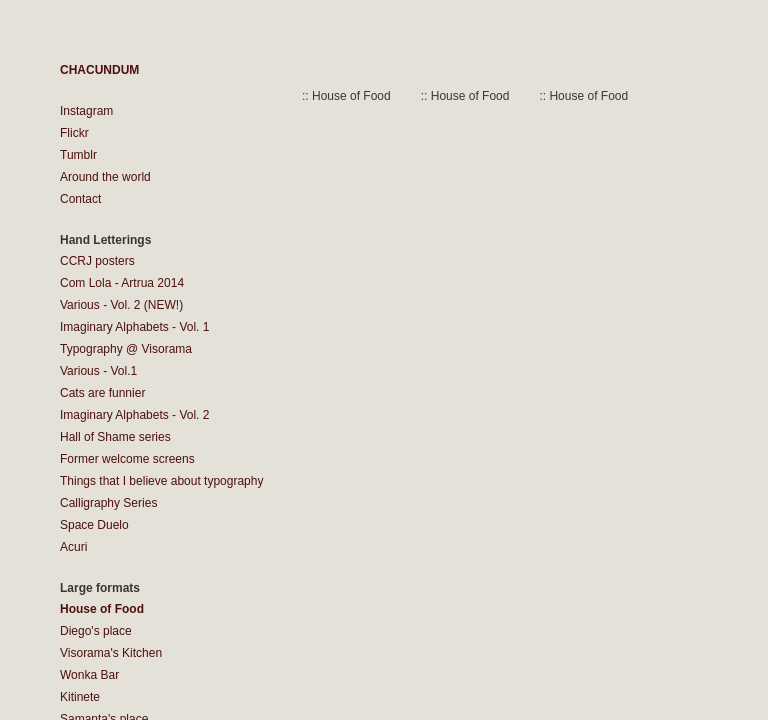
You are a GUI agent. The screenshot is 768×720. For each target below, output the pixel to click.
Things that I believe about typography (161, 481)
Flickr (74, 133)
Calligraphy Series (108, 503)
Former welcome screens (127, 459)
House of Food (102, 609)
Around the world (105, 177)
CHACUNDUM (99, 70)
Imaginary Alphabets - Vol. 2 (134, 415)
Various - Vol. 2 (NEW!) (121, 305)
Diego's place (96, 631)
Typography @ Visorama (126, 349)
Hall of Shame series (115, 437)
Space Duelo (94, 525)
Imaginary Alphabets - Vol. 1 (134, 327)
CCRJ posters (97, 261)
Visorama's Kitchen (111, 653)
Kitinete (80, 697)
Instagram (86, 111)
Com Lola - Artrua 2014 (122, 283)
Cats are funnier (102, 393)
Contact (80, 199)
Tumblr (78, 155)
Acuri (73, 547)
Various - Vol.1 (98, 371)
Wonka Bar (89, 675)
